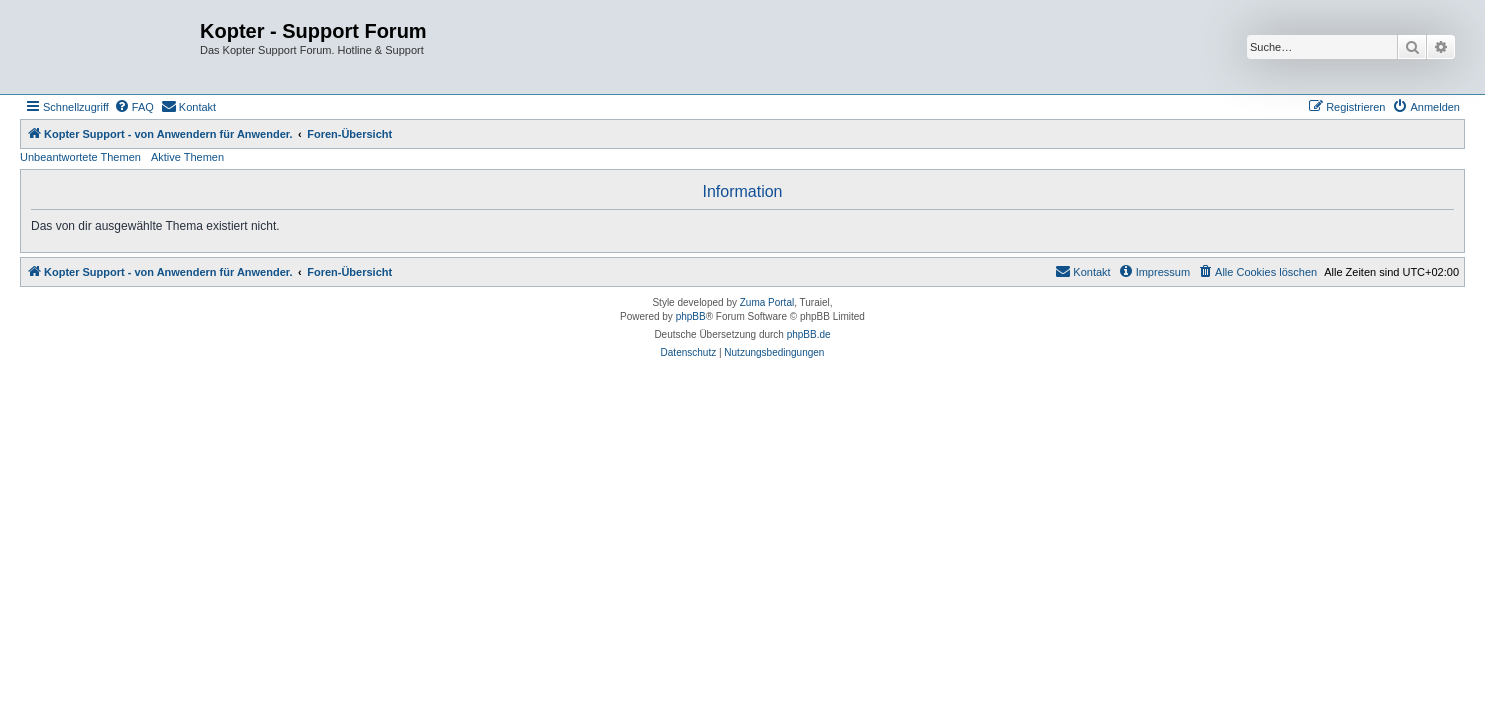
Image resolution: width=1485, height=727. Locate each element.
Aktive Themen (187, 157)
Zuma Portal (767, 302)
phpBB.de (809, 334)
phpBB (691, 316)
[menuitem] (134, 107)
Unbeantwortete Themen (80, 157)
